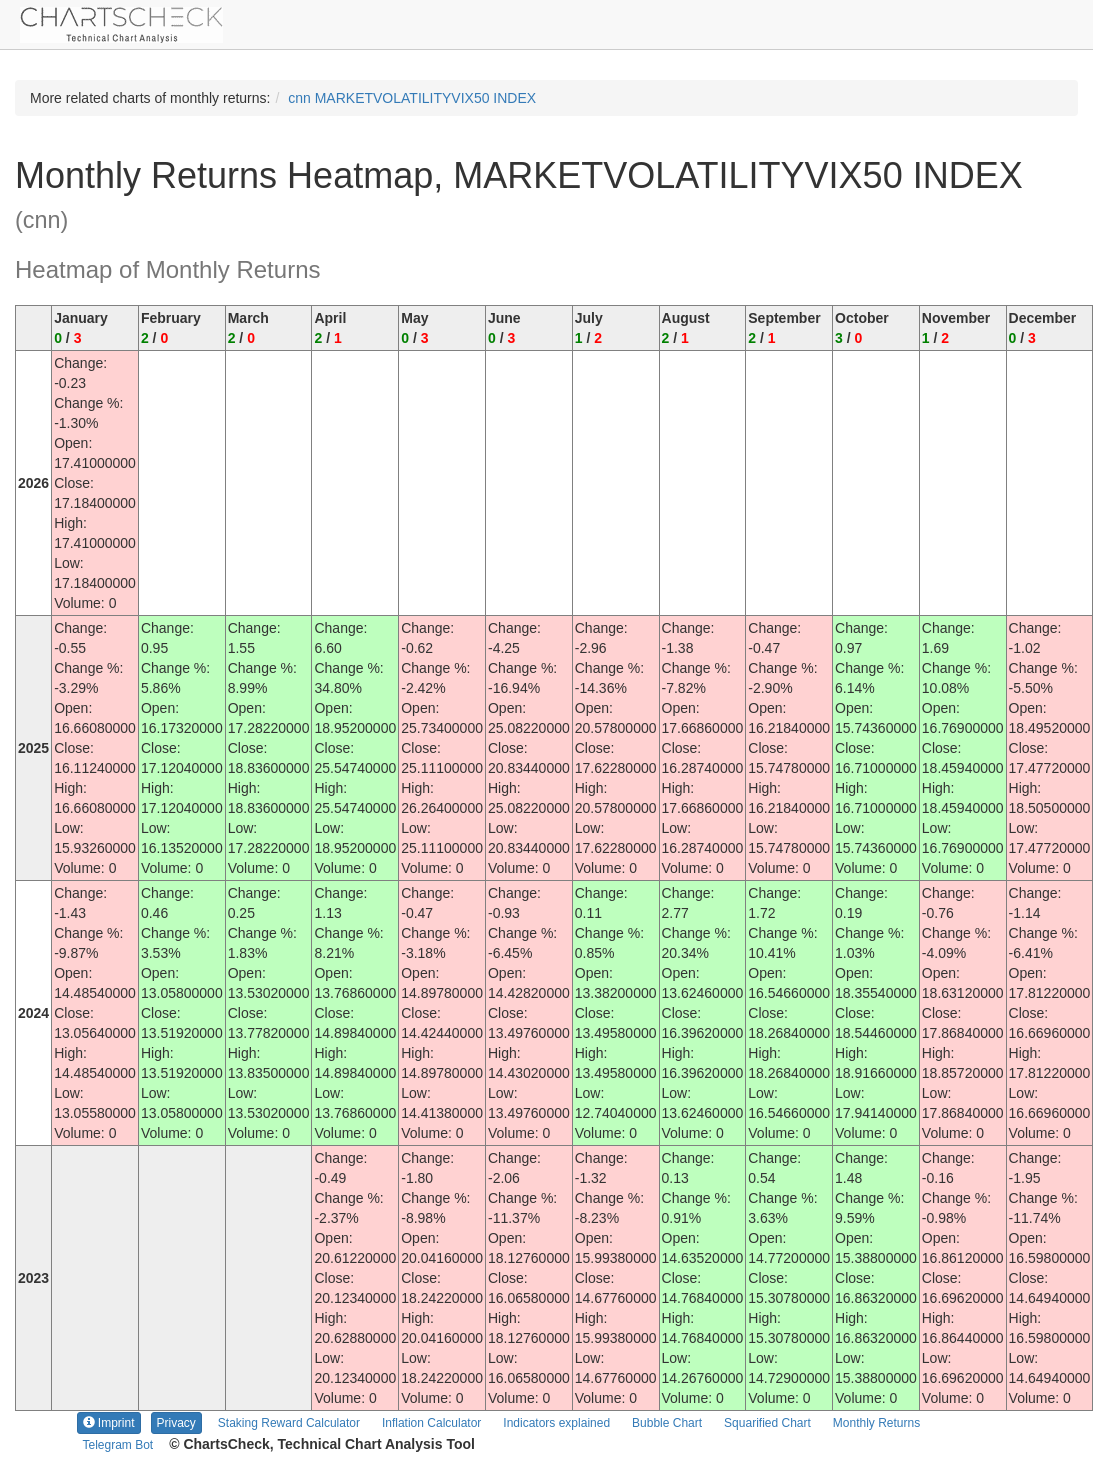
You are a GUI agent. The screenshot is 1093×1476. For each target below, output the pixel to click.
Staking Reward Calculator (289, 1423)
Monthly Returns (876, 1423)
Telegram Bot (118, 1445)
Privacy (176, 1423)
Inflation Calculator (431, 1423)
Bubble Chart (667, 1423)
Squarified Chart (767, 1423)
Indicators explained (556, 1423)
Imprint (109, 1423)
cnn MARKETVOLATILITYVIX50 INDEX (412, 98)
